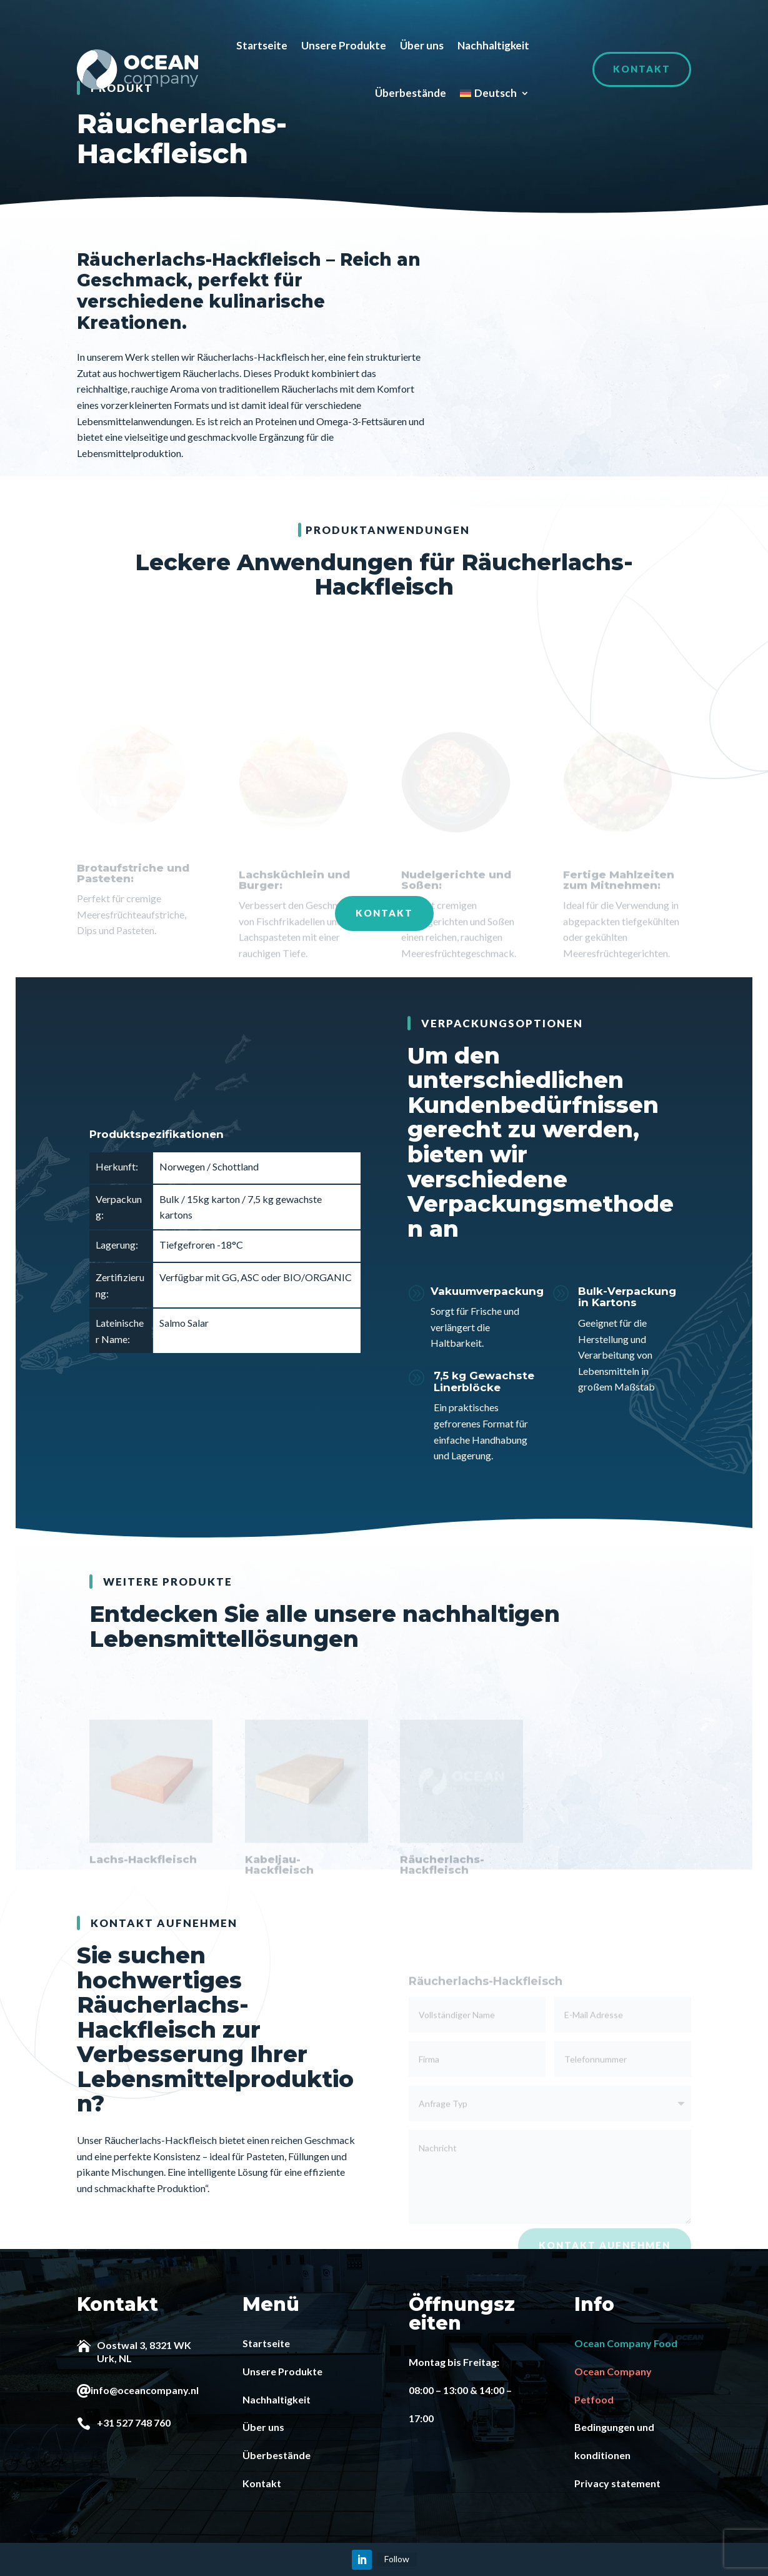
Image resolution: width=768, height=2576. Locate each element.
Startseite (261, 45)
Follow (396, 2558)
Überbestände (410, 92)
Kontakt (642, 68)
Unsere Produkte (343, 45)
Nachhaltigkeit (493, 45)
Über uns (422, 45)
